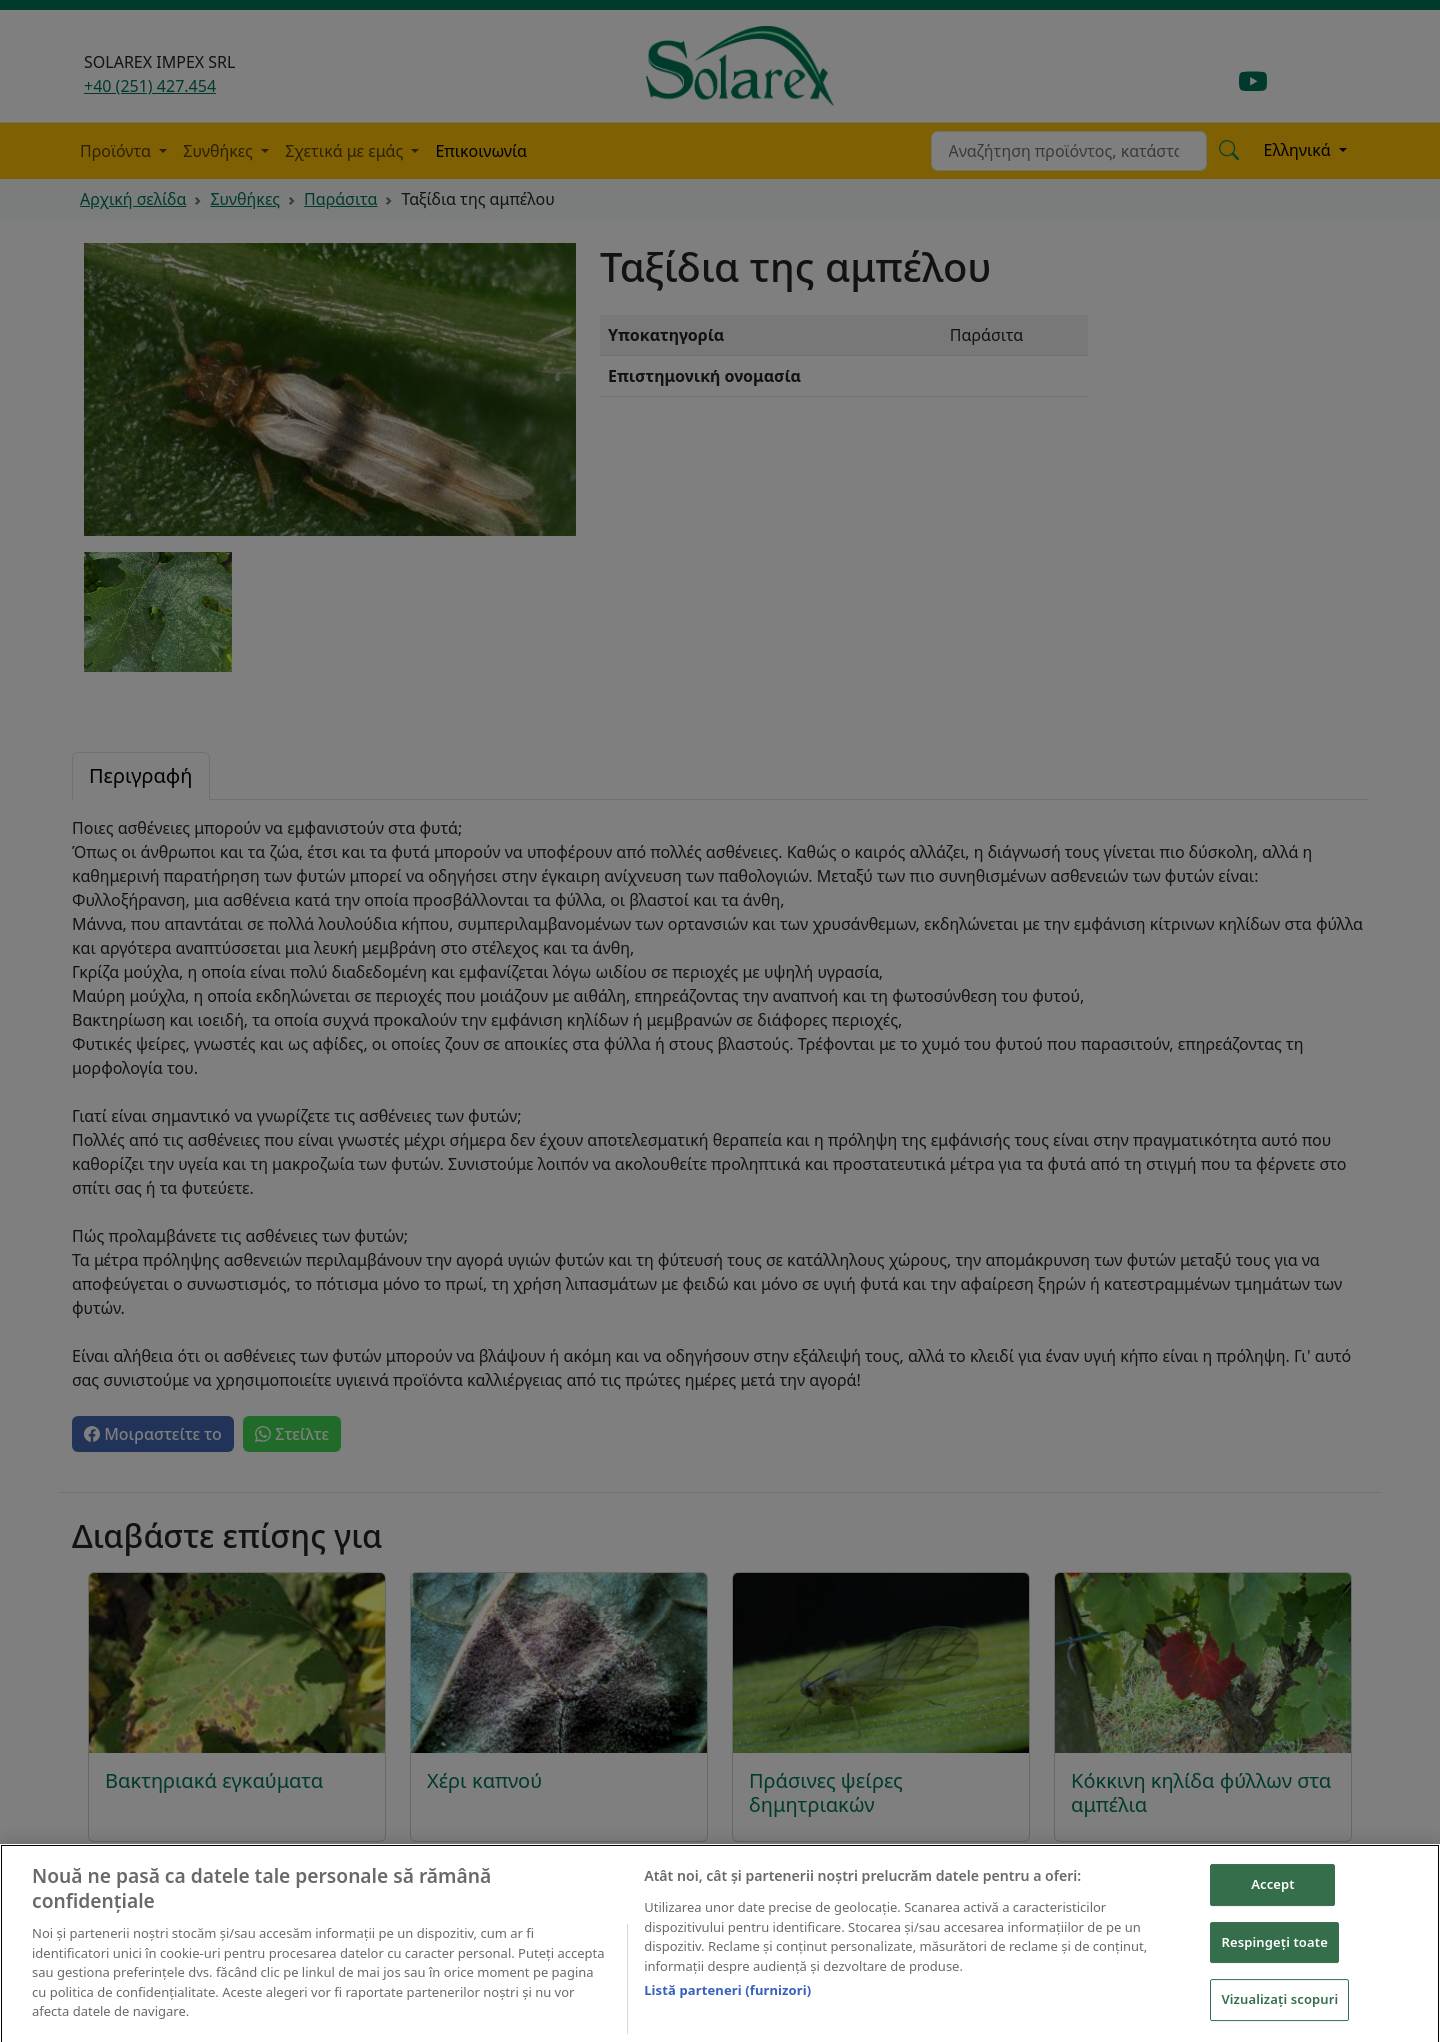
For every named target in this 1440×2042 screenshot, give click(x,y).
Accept (1273, 1900)
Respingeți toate (1274, 1958)
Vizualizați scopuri (1279, 2015)
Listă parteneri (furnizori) (727, 2006)
